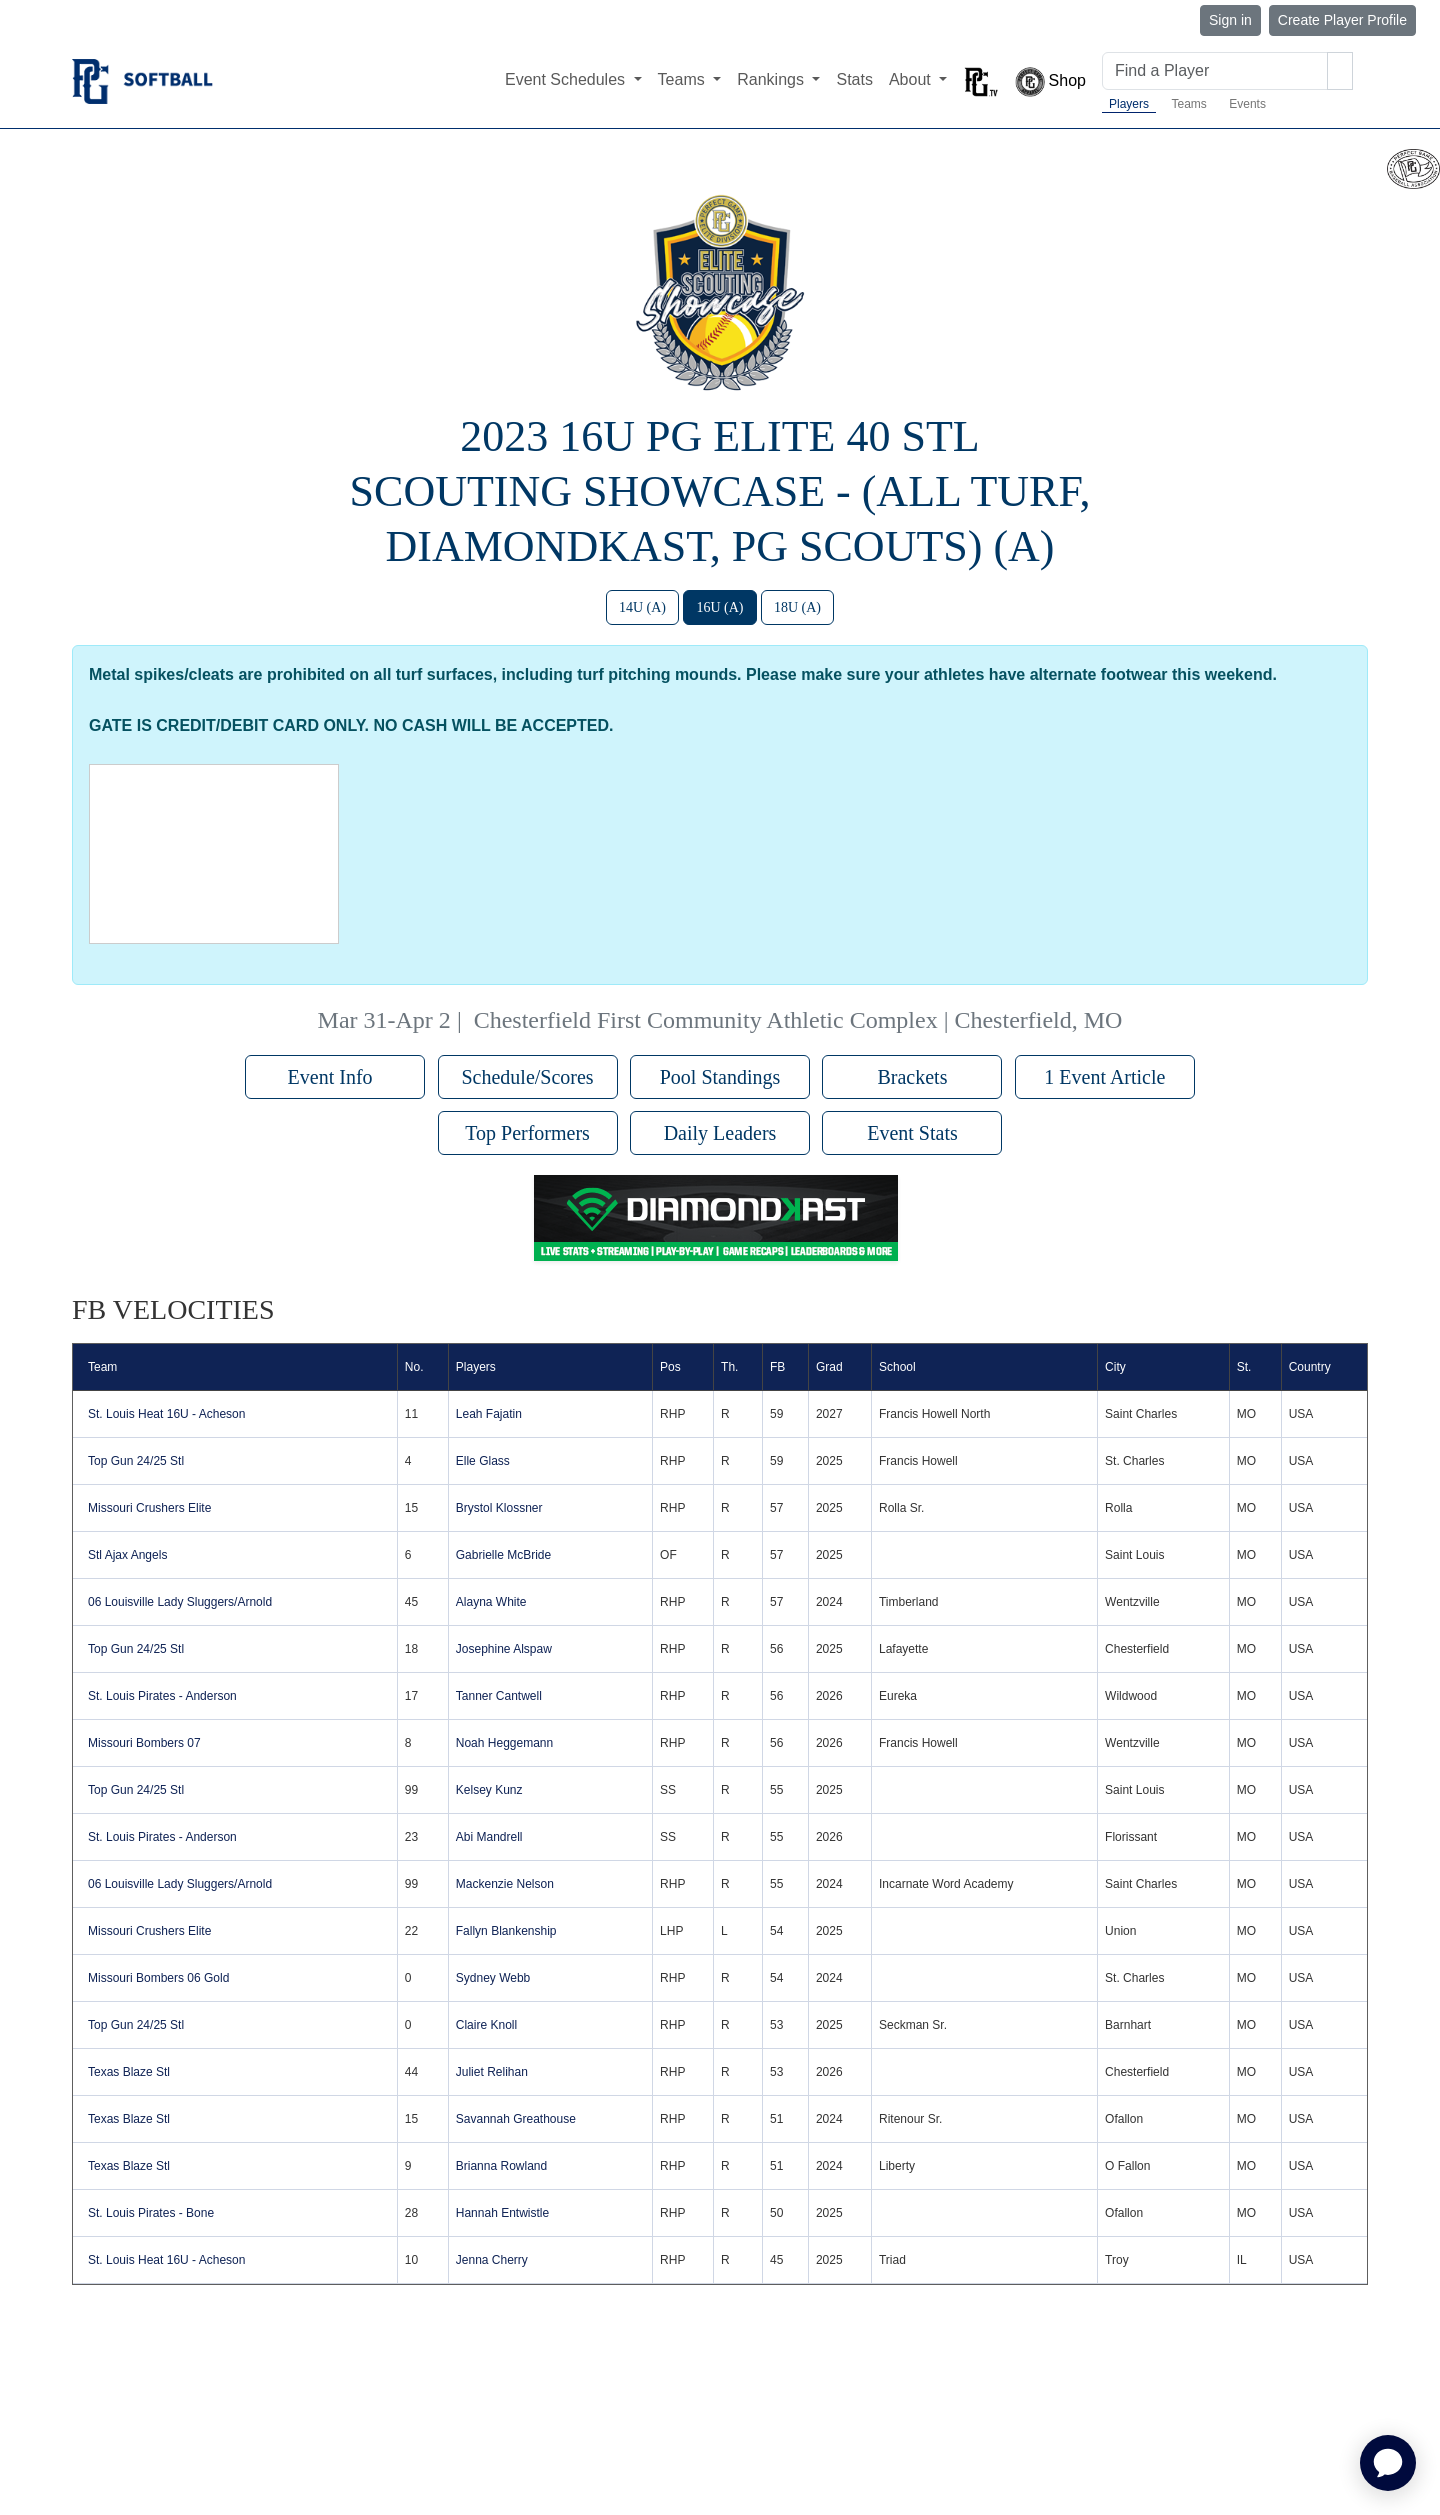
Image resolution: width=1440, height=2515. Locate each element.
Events (1247, 104)
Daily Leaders (720, 1133)
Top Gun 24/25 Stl (136, 1461)
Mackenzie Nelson (505, 1884)
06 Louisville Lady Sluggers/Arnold (180, 1602)
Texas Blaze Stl (129, 2072)
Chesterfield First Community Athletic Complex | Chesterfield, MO (798, 1020)
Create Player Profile (1342, 20)
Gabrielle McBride (503, 1555)
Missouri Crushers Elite (149, 1508)
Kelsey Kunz (489, 1790)
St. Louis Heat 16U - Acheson (166, 1414)
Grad (829, 1367)
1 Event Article (1104, 1077)
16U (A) (719, 607)
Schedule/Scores (527, 1077)
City (1115, 1367)
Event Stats (912, 1133)
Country (1310, 1367)
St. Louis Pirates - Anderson (162, 1696)
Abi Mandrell (489, 1837)
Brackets (912, 1077)
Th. (729, 1367)
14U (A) (642, 607)
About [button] (912, 79)
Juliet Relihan (492, 2072)
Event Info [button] (335, 1077)
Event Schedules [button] (567, 79)
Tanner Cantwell (499, 1696)
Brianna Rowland (501, 2166)
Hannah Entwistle (502, 2213)
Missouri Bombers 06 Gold (158, 1978)
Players (1129, 104)
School (897, 1367)
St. (1244, 1367)
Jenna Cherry (492, 2260)
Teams (1188, 104)
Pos (670, 1367)
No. (414, 1367)
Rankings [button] (772, 79)
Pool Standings (720, 1077)
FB (777, 1367)
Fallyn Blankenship (506, 1931)
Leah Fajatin (489, 1414)
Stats (854, 79)
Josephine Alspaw (504, 1649)
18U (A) (797, 607)
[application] (1388, 2463)
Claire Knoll (486, 2025)
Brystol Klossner (499, 1508)
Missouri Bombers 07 (144, 1743)
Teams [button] (684, 79)
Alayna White (491, 1602)
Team (102, 1367)
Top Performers (527, 1133)
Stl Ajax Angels (127, 1555)
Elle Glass (483, 1461)
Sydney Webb (493, 1978)
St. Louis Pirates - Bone (151, 2213)
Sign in (1230, 20)
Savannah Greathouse (516, 2119)
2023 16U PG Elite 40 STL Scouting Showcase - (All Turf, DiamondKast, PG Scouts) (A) (720, 491)
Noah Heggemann (504, 1743)
